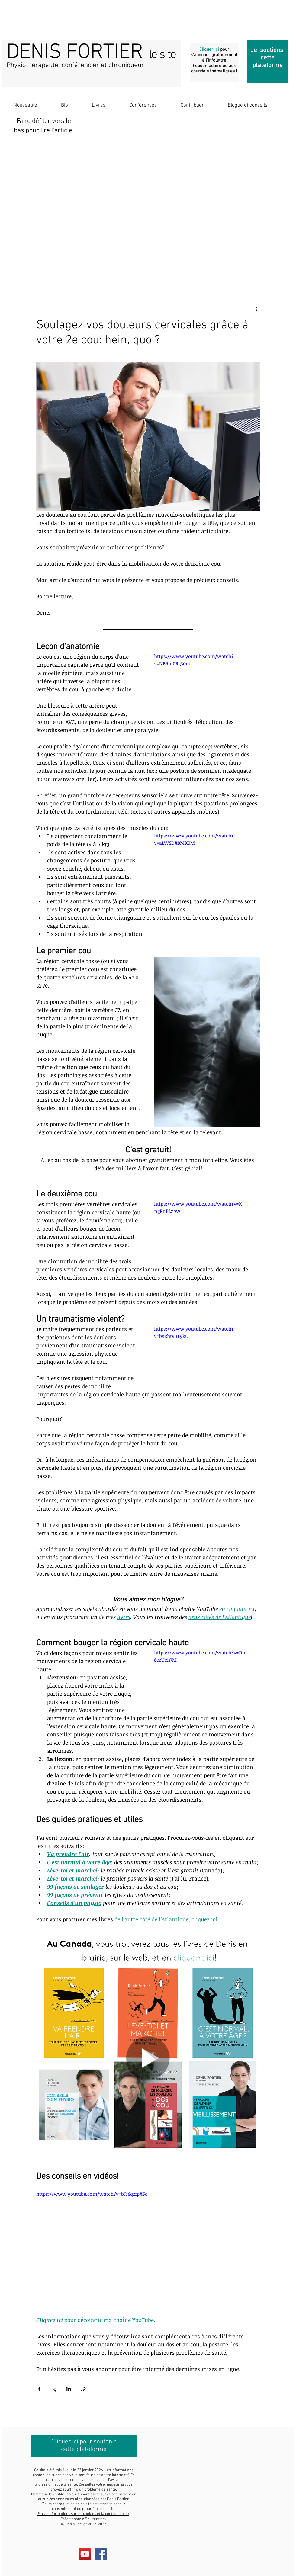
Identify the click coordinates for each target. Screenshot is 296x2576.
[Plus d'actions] (256, 308)
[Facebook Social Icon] (101, 2554)
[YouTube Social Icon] (85, 2554)
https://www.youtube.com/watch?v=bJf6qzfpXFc (91, 2194)
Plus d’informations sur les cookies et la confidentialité (83, 2514)
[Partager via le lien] (83, 2389)
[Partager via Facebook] (39, 2389)
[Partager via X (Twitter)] (54, 2389)
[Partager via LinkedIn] (69, 2389)
